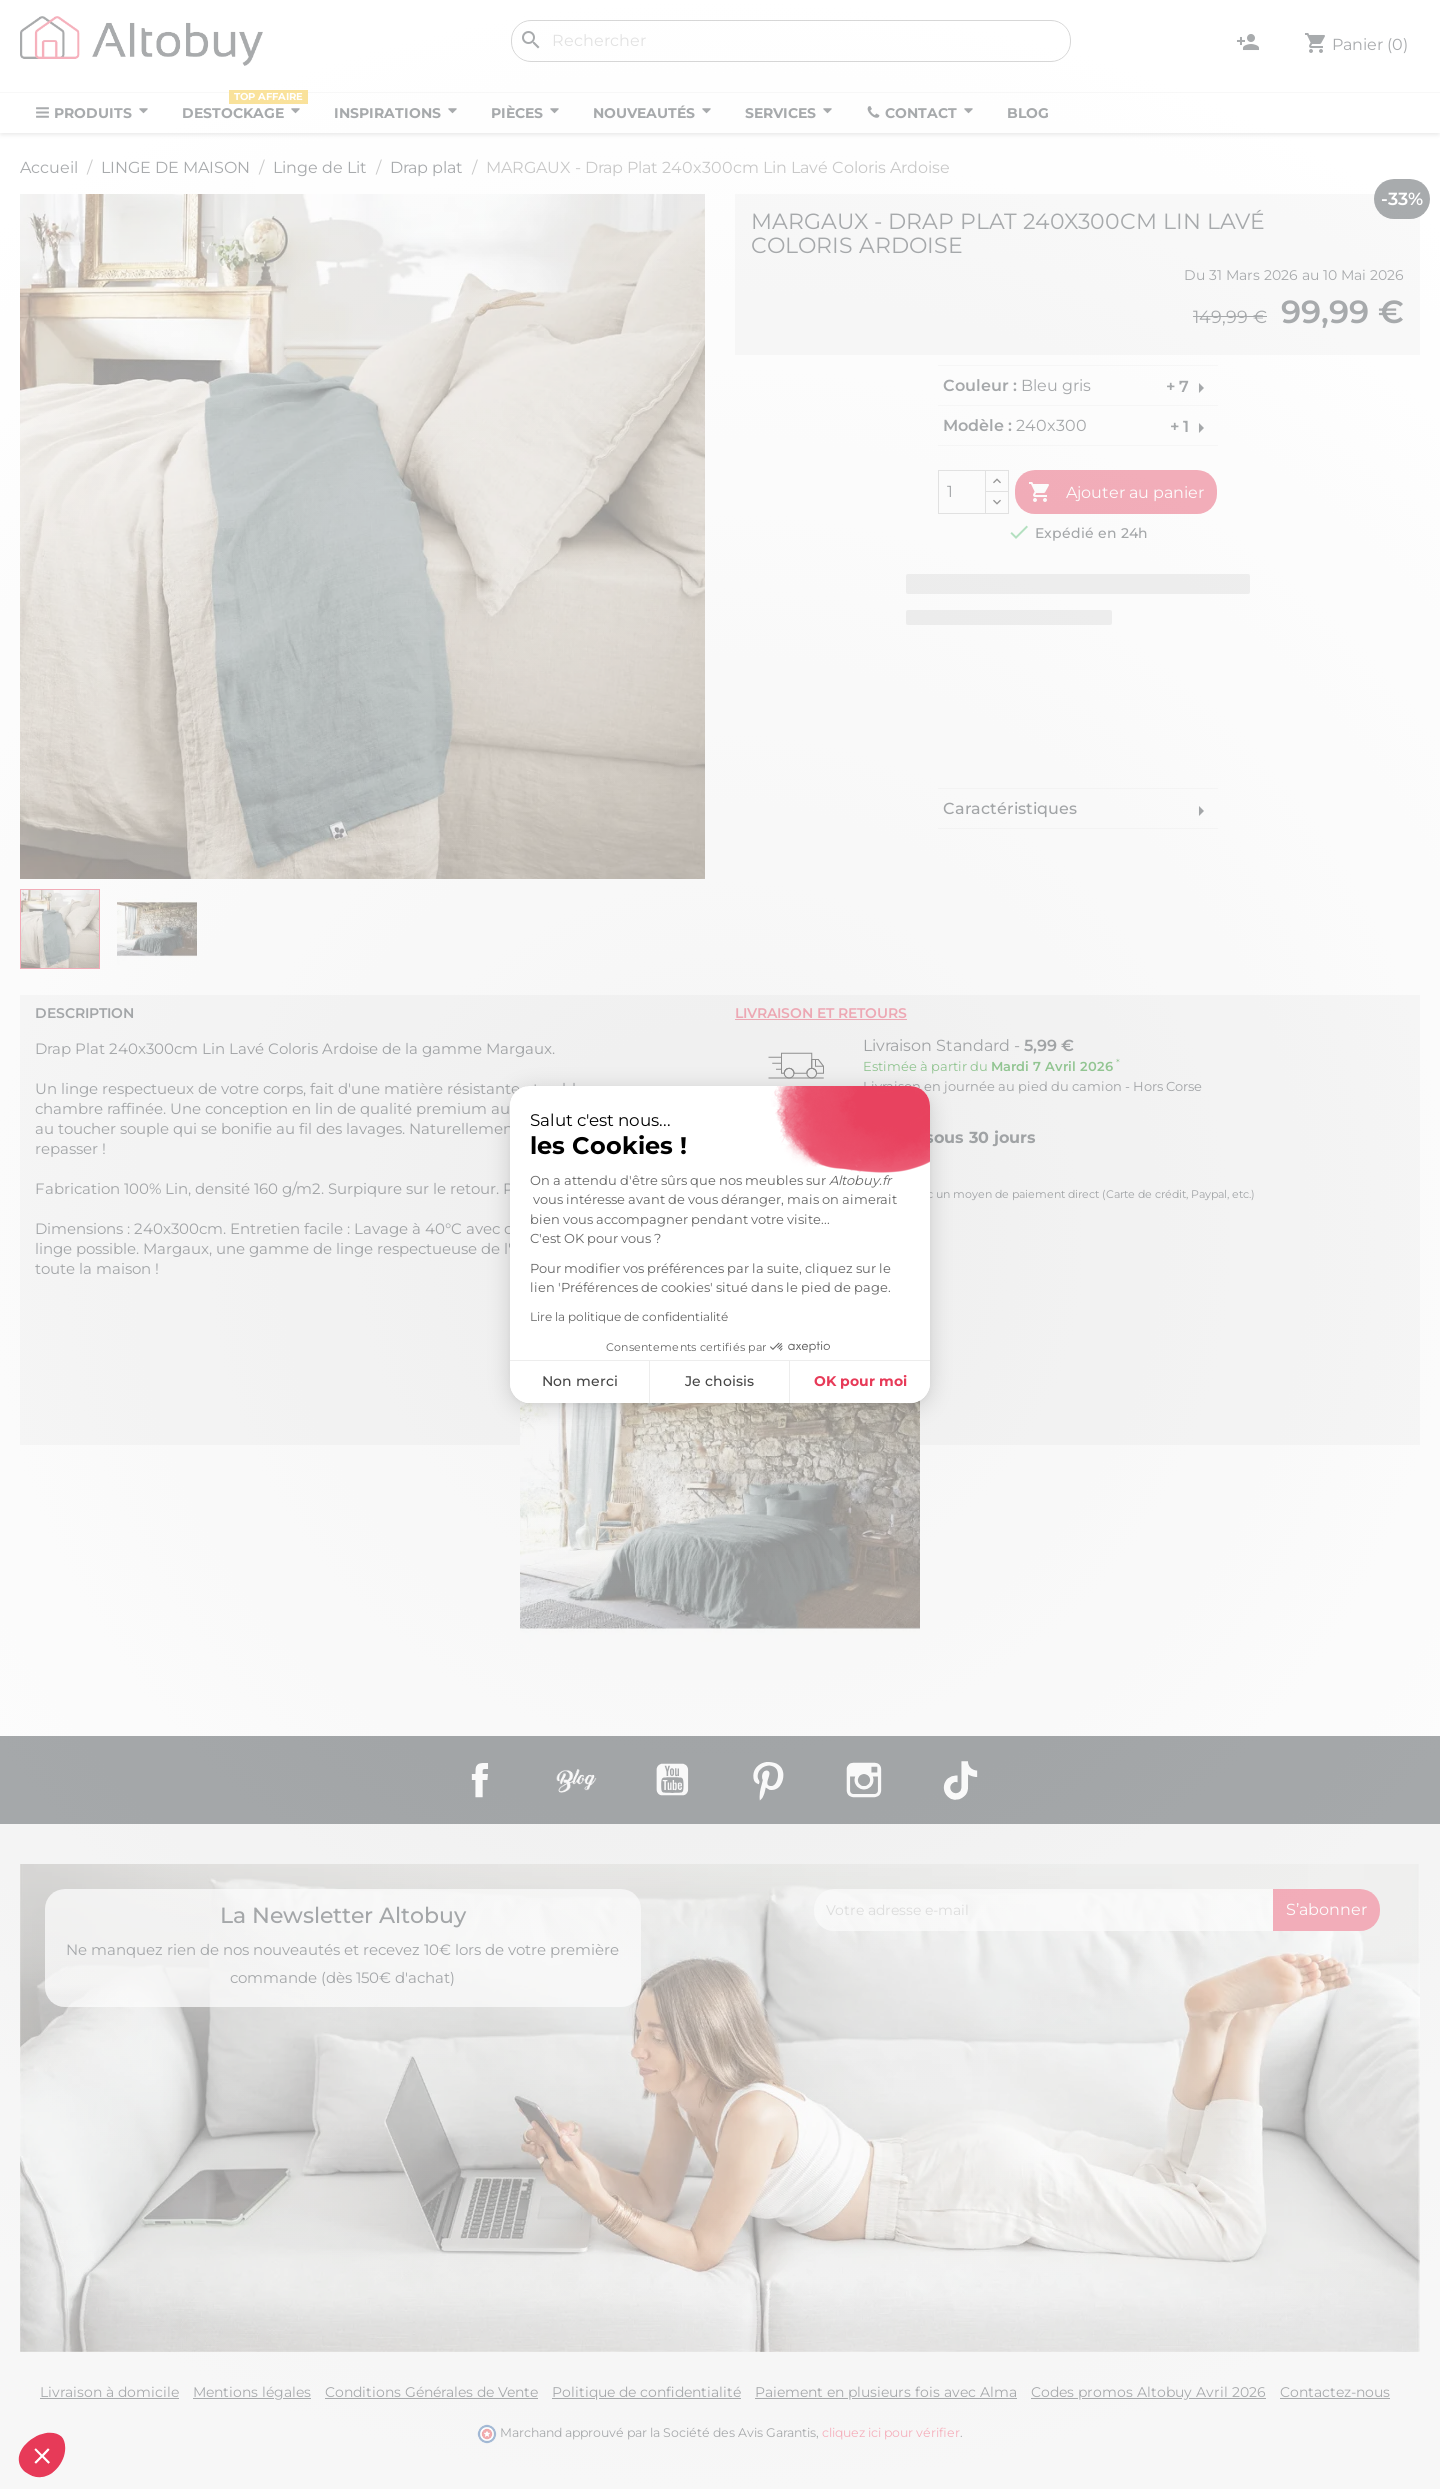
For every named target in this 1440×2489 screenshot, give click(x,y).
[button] (42, 2455)
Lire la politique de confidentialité (456, 1316)
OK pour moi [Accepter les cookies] (687, 1381)
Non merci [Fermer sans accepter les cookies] (407, 1381)
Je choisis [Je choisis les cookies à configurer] (546, 1381)
